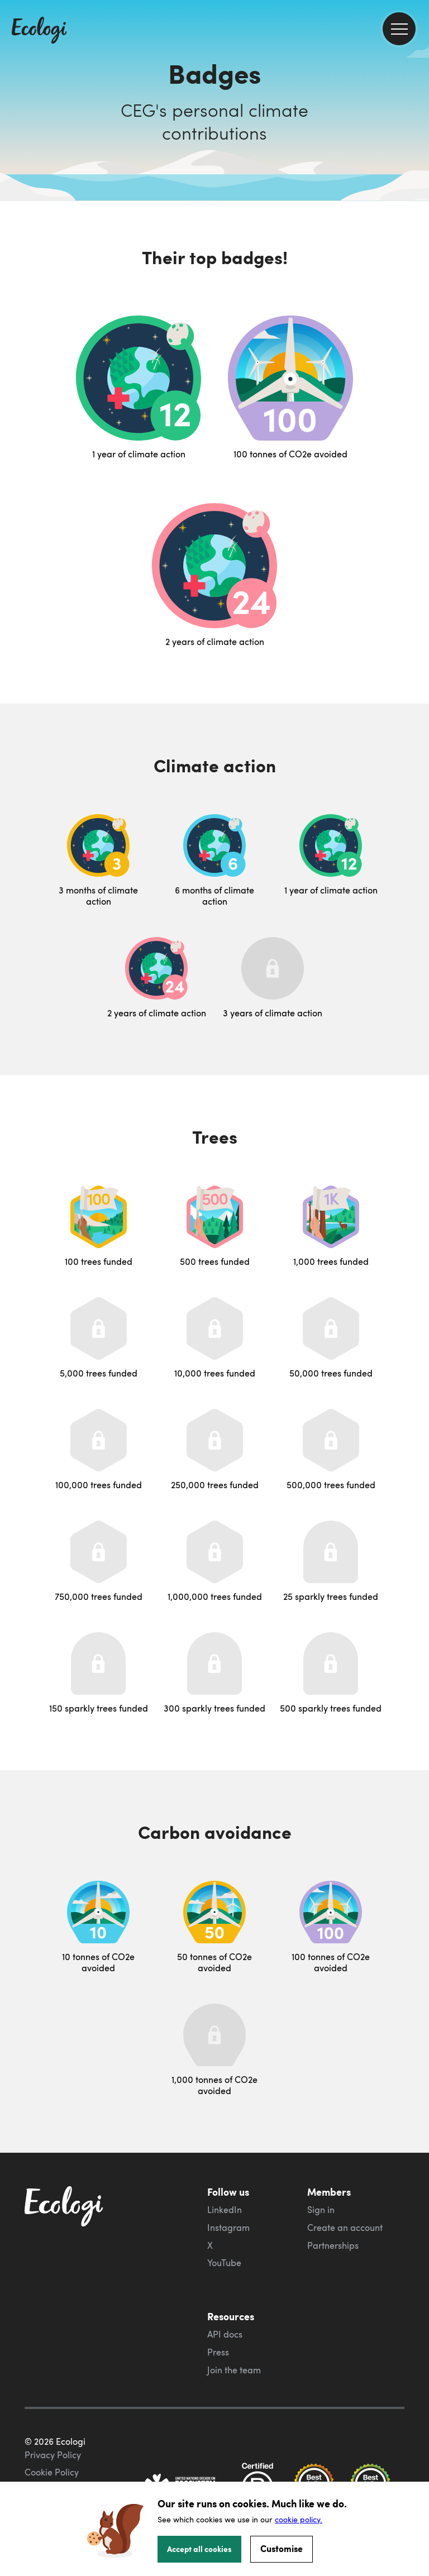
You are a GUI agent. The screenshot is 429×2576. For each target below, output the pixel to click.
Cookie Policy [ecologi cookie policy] (52, 2472)
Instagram (228, 2227)
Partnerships (333, 2245)
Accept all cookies (199, 2548)
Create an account (345, 2227)
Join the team (234, 2370)
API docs (224, 2334)
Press (218, 2352)
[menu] (399, 28)
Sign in (321, 2209)
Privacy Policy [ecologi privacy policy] (53, 2454)
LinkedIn (224, 2209)
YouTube (224, 2262)
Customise (281, 2548)
